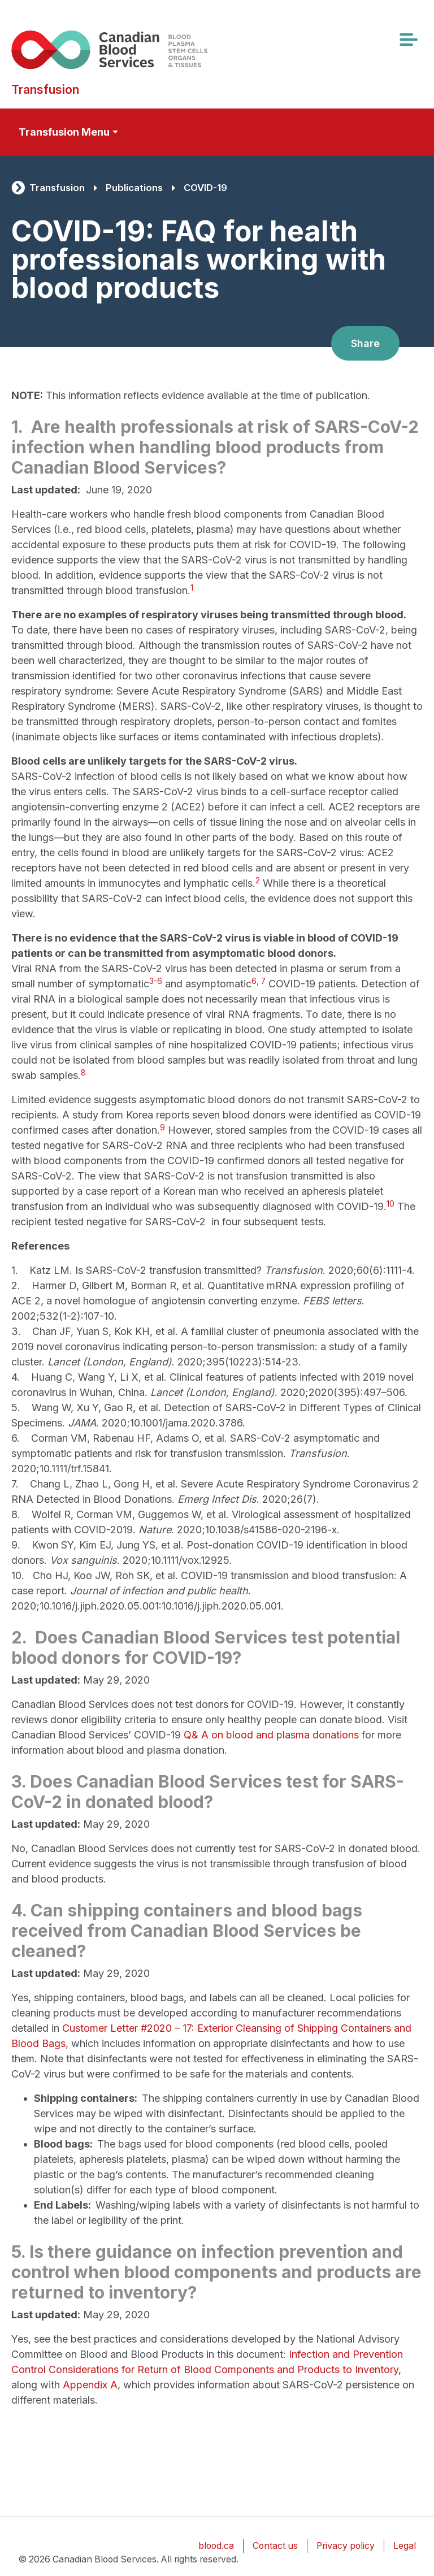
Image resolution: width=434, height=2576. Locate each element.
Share (365, 343)
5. (15, 1407)
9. (15, 1545)
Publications (134, 187)
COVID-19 (205, 187)
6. (17, 1438)
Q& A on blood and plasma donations (271, 1735)
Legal (404, 2545)
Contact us (275, 2545)
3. (16, 1331)
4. (15, 1377)
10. (19, 1575)
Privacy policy (345, 2545)
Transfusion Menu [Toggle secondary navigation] (64, 132)
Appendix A (90, 2385)
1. (14, 1270)
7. (15, 1484)
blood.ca (216, 2545)
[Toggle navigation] (408, 39)
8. (20, 1514)
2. (17, 1285)
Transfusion (57, 187)
